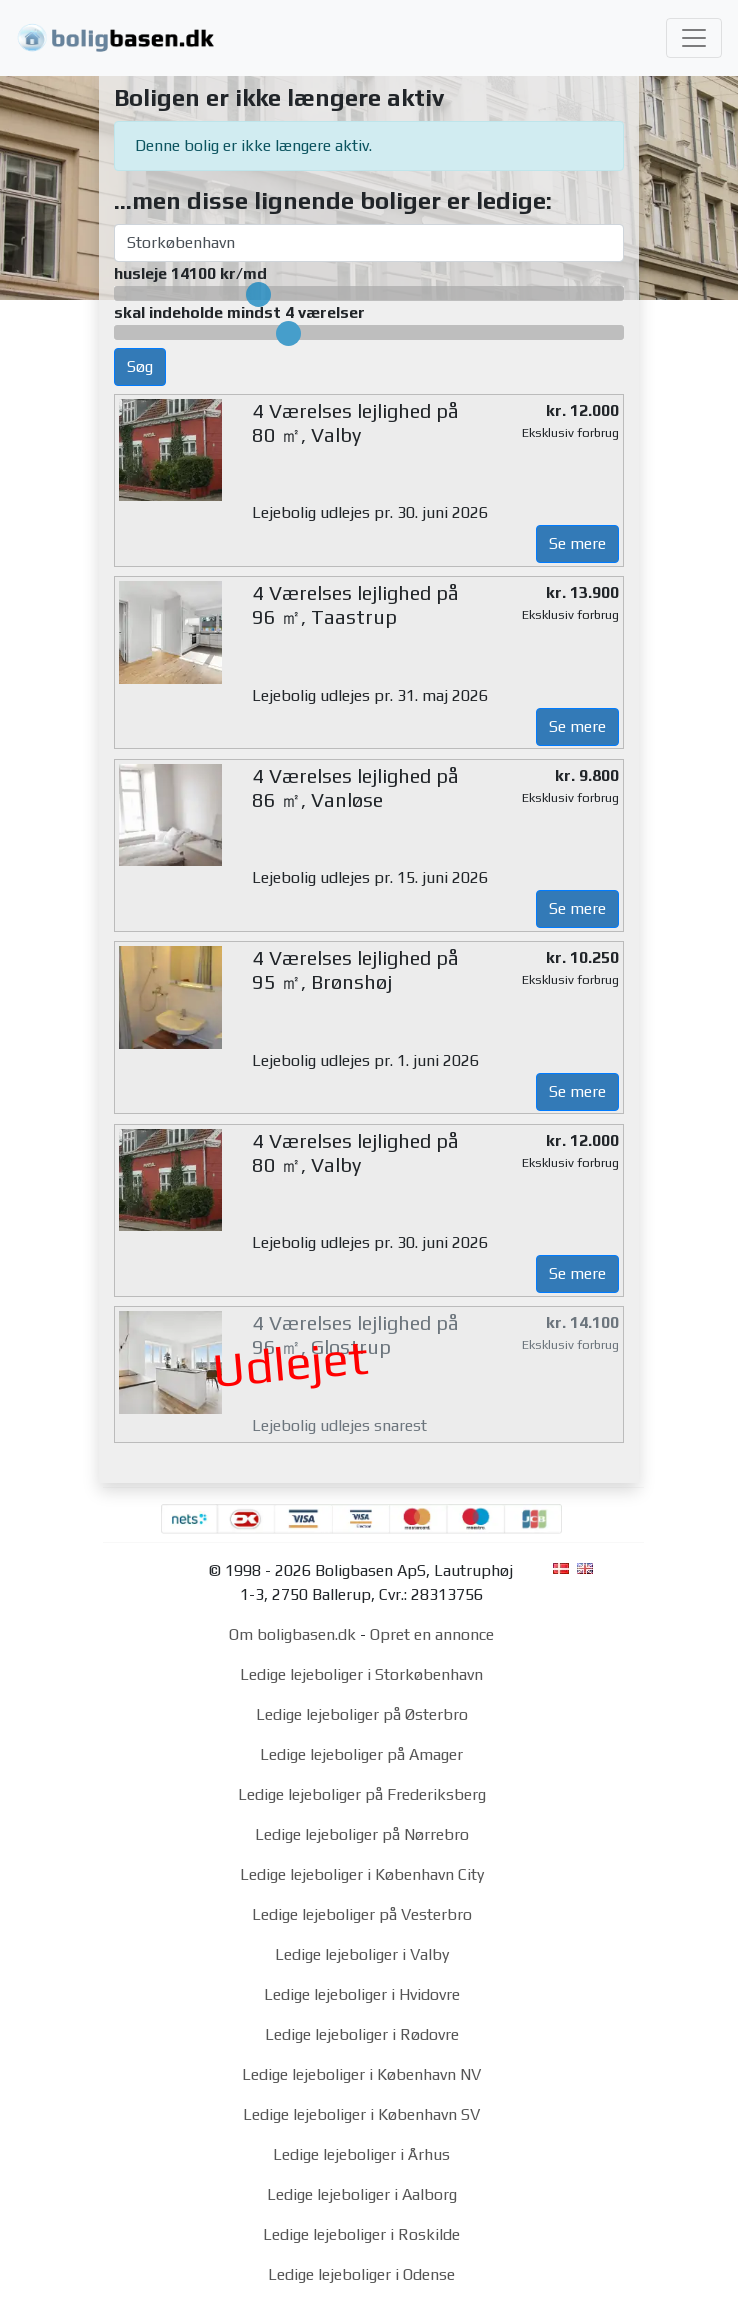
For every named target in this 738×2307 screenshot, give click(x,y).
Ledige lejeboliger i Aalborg (362, 2194)
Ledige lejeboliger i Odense (361, 2274)
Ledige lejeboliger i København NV (361, 2074)
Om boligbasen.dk (292, 1634)
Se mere (577, 543)
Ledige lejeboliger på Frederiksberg (362, 1794)
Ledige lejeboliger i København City (362, 1874)
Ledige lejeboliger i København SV (361, 2114)
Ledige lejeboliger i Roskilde (361, 2234)
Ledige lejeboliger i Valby (362, 1954)
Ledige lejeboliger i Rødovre (362, 2034)
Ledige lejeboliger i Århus (361, 2154)
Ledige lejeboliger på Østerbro (362, 1714)
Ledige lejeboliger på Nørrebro (362, 1834)
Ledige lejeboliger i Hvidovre (362, 1994)
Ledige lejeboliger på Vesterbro (362, 1914)
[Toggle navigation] (694, 38)
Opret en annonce (432, 1634)
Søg (140, 366)
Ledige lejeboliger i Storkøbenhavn (361, 1674)
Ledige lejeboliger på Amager (361, 1754)
